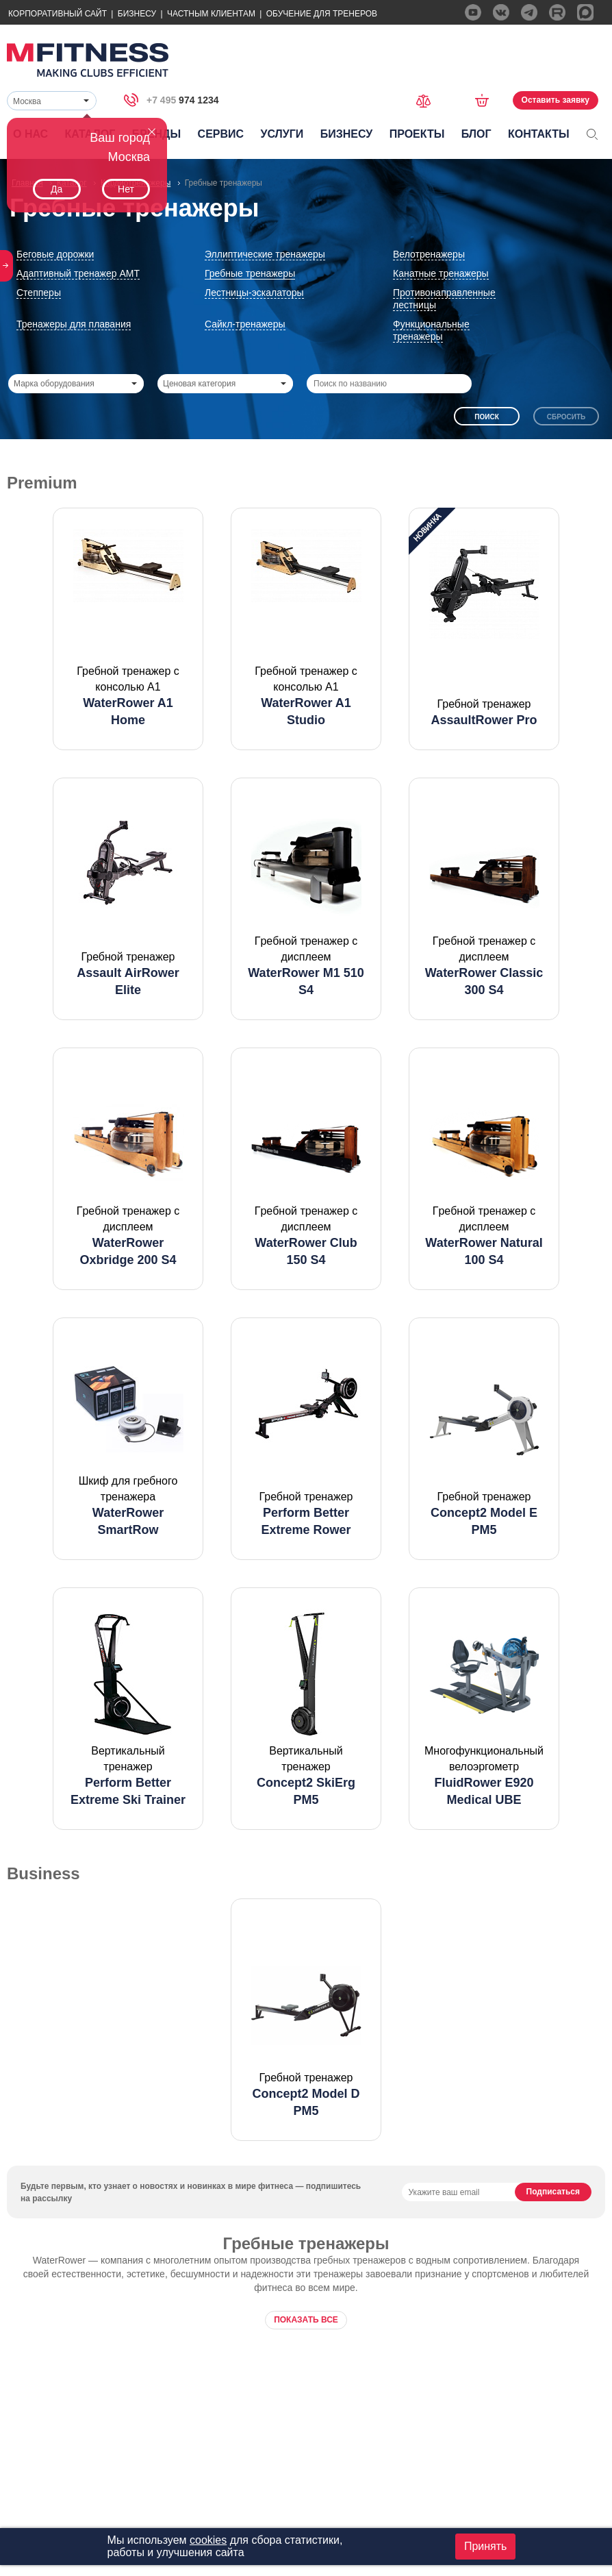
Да (56, 189)
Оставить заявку (555, 100)
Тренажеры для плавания (73, 324)
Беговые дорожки (55, 254)
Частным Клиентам (211, 13)
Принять (485, 2546)
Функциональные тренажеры (431, 330)
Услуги (281, 134)
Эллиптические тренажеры (265, 254)
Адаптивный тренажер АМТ (78, 273)
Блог (476, 134)
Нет (126, 189)
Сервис (221, 134)
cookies (208, 2540)
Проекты (417, 134)
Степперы (38, 292)
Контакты (539, 134)
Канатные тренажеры (441, 273)
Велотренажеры (429, 254)
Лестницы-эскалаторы (254, 292)
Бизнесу (137, 13)
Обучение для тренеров (321, 13)
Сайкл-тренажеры (245, 324)
